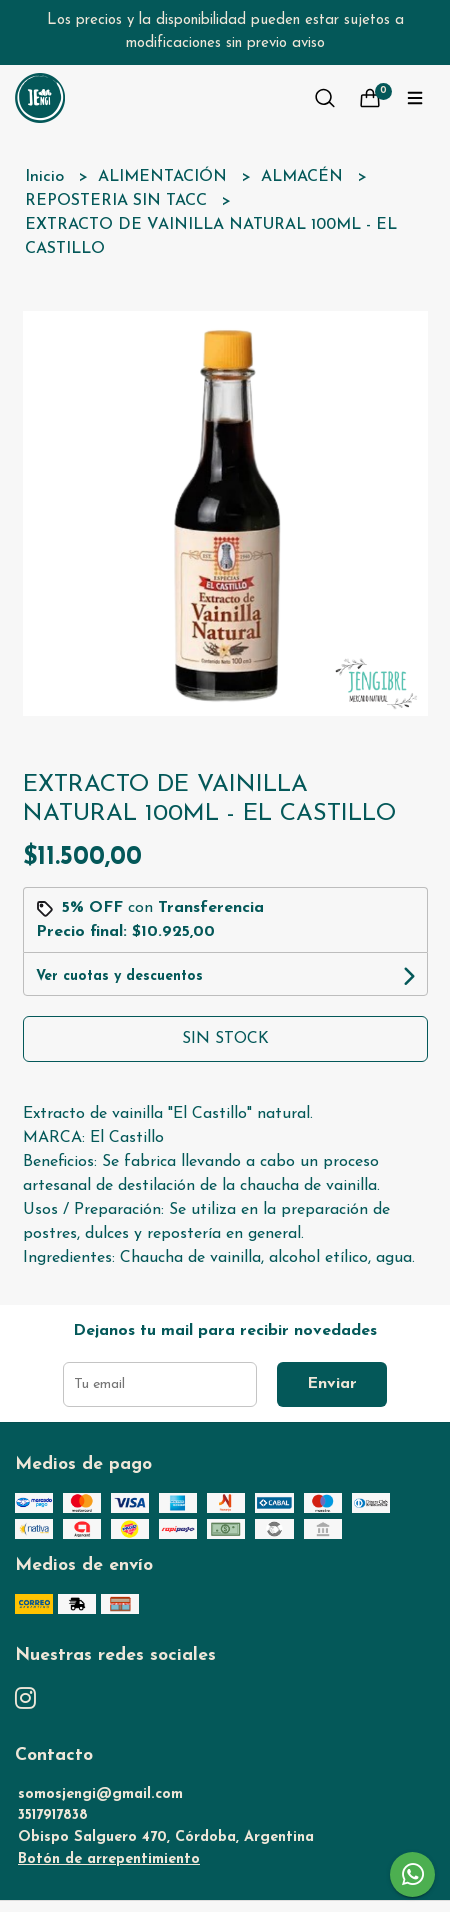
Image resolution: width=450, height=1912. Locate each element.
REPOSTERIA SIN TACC (118, 201)
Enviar (332, 1384)
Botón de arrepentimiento (109, 1859)
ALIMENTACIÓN (165, 177)
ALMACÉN (304, 177)
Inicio (47, 177)
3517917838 (53, 1815)
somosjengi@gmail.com (100, 1794)
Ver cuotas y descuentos (119, 976)
